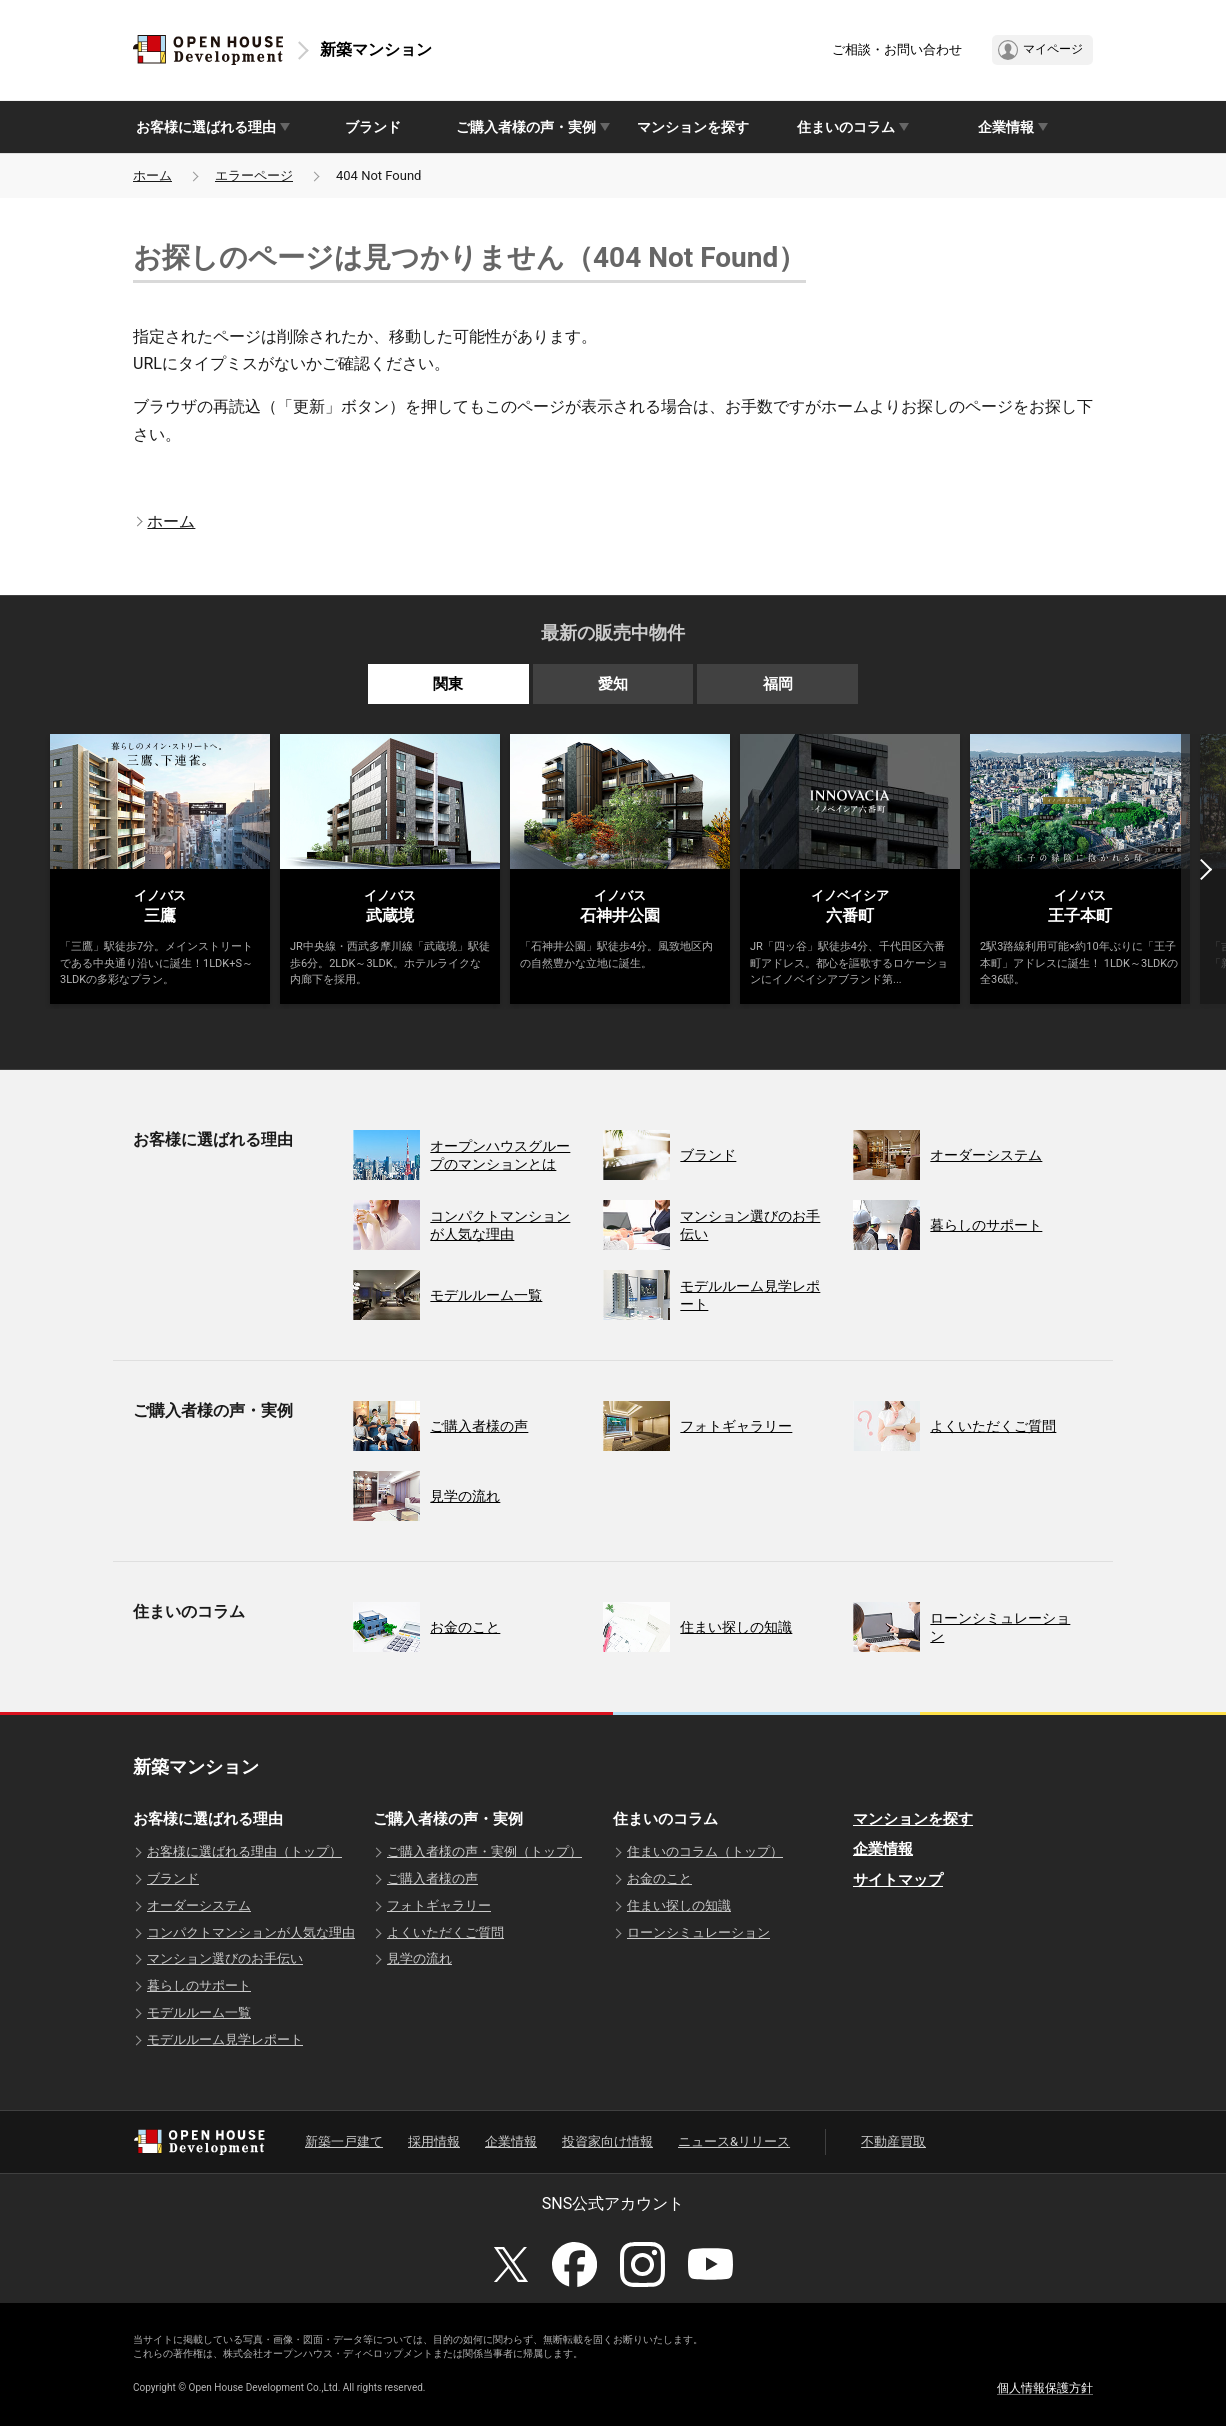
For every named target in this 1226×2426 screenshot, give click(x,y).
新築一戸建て (344, 2141)
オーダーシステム (199, 1905)
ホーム (152, 175)
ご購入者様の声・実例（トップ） (484, 1851)
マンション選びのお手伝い (225, 1958)
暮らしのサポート (199, 1985)
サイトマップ (898, 1880)
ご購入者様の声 (432, 1878)
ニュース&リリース (734, 2141)
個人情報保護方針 (1045, 2388)
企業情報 (883, 1849)
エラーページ (254, 175)
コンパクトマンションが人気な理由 (251, 1932)
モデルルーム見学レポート (225, 2039)
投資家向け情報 (607, 2141)
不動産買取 (893, 2141)
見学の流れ (419, 1958)
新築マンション (376, 49)
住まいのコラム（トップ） (705, 1851)
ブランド (373, 127)
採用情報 (434, 2141)
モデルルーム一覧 (199, 2012)
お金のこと (659, 1878)
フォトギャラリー (439, 1905)
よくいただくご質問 (445, 1932)
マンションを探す (693, 127)
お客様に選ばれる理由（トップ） (244, 1851)
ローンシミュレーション (698, 1932)
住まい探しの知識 (679, 1905)
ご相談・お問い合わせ (897, 49)
